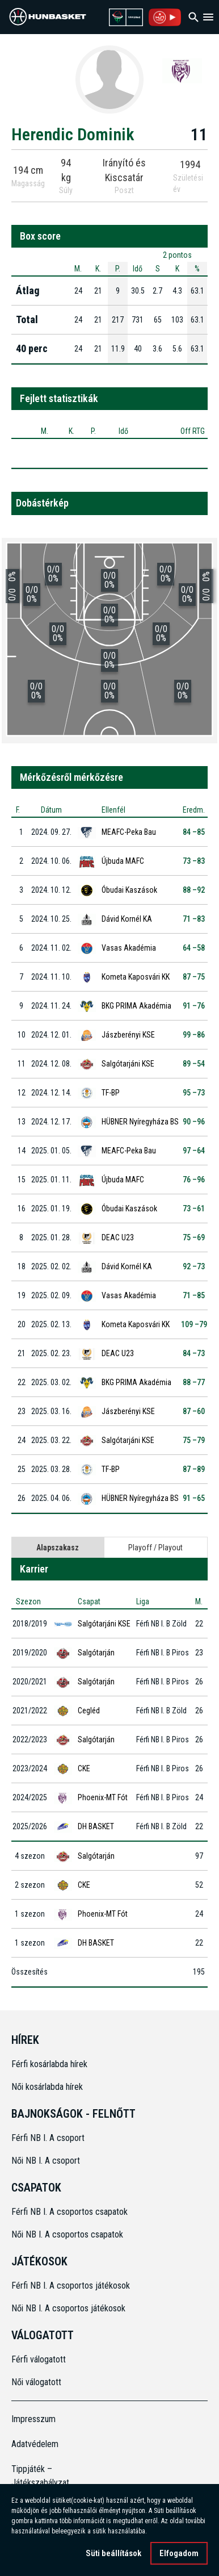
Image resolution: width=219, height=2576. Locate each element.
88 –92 (194, 889)
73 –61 (194, 1208)
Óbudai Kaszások (129, 889)
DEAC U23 (118, 1237)
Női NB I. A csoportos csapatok (68, 2234)
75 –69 (194, 1237)
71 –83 (194, 918)
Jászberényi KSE (128, 1034)
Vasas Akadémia (129, 947)
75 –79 (194, 1440)
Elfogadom (179, 2553)
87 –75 (194, 976)
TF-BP (111, 1092)
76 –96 (194, 1179)
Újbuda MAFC (123, 860)
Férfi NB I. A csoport (48, 2137)
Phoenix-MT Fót (103, 1797)
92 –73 (194, 1266)
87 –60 (194, 1411)
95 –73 (194, 1092)
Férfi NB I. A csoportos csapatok (70, 2211)
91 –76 (194, 1005)
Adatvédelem (34, 2444)
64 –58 (194, 947)
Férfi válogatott (38, 2359)
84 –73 (194, 1353)
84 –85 (194, 832)
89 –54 (194, 1063)
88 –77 (194, 1382)
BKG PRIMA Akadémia (136, 1005)
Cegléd (89, 1710)
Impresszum (33, 2419)
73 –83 (194, 860)
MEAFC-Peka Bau (129, 832)
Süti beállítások (113, 2553)
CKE (84, 1768)
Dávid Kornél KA (127, 918)
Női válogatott (36, 2382)
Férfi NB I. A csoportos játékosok (70, 2285)
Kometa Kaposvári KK (136, 976)
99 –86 (194, 1034)
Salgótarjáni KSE (128, 1063)
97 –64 (194, 1150)
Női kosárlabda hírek (47, 2086)
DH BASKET (96, 1826)
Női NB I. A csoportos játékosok (68, 2308)
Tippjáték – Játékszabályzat (36, 2476)
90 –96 (194, 1121)
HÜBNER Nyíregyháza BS (140, 1121)
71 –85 (194, 1295)
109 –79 (194, 1324)
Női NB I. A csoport (45, 2160)
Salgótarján (96, 1652)
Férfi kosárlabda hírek (49, 2064)
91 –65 (194, 1498)
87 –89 (194, 1469)
